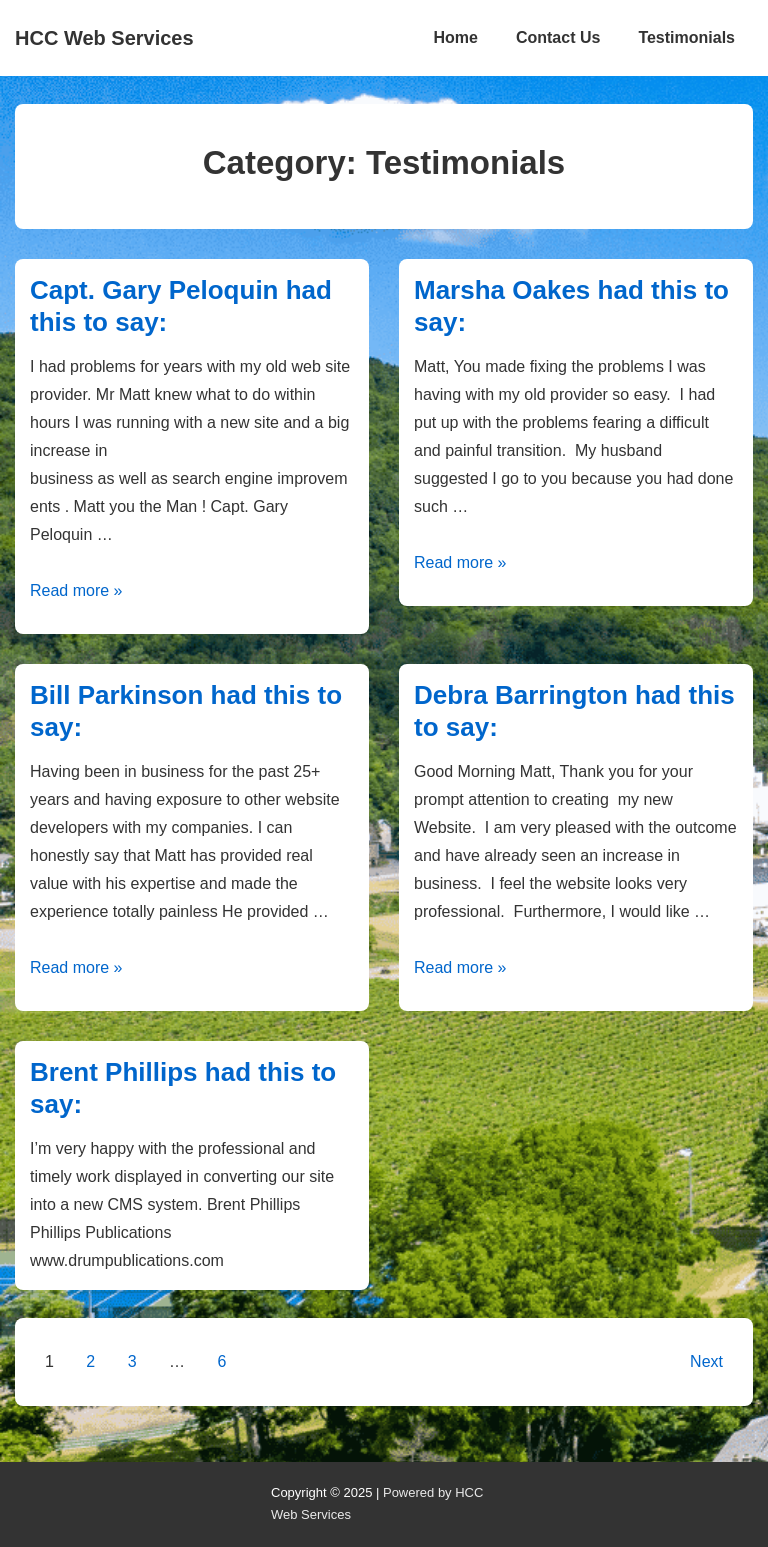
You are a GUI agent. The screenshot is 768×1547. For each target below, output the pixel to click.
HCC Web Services (104, 38)
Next (706, 1361)
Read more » (76, 590)
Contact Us (558, 37)
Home (455, 37)
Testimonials (686, 37)
